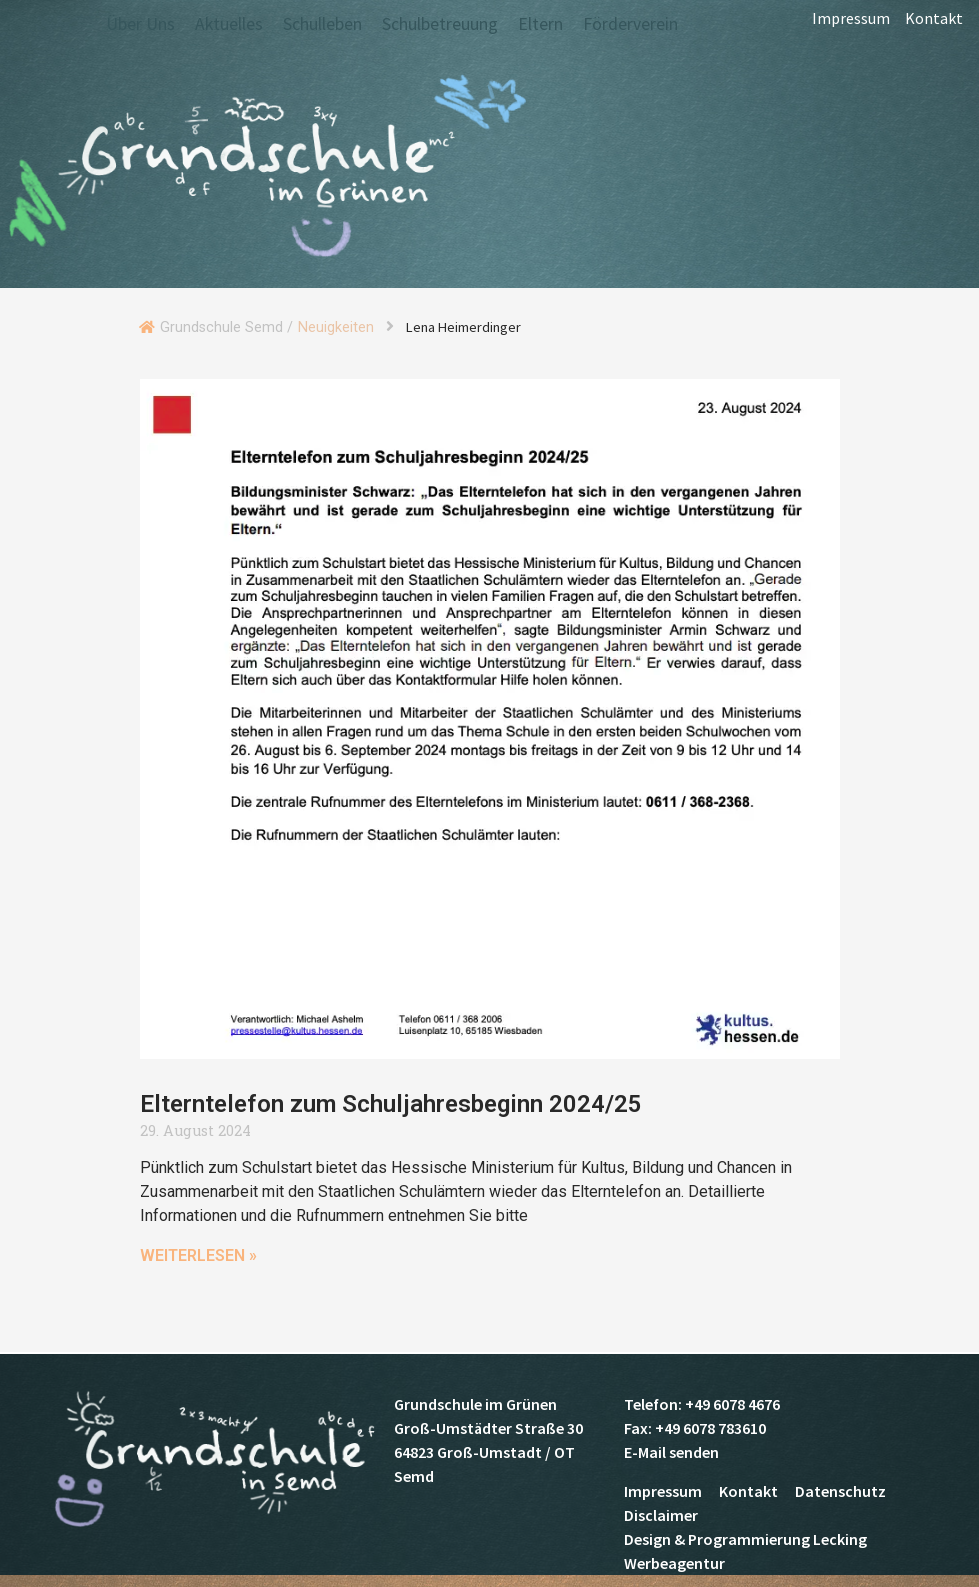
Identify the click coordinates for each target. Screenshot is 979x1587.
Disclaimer (661, 1515)
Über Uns (140, 24)
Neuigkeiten (336, 327)
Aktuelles (229, 24)
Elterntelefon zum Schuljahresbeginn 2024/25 (391, 1104)
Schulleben (322, 24)
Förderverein (630, 24)
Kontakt (934, 25)
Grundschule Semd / (226, 327)
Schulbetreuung (440, 24)
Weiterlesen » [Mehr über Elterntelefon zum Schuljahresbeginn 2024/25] (199, 1255)
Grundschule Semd (265, 169)
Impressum (851, 25)
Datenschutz (840, 1491)
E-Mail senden (671, 1452)
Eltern (540, 24)
